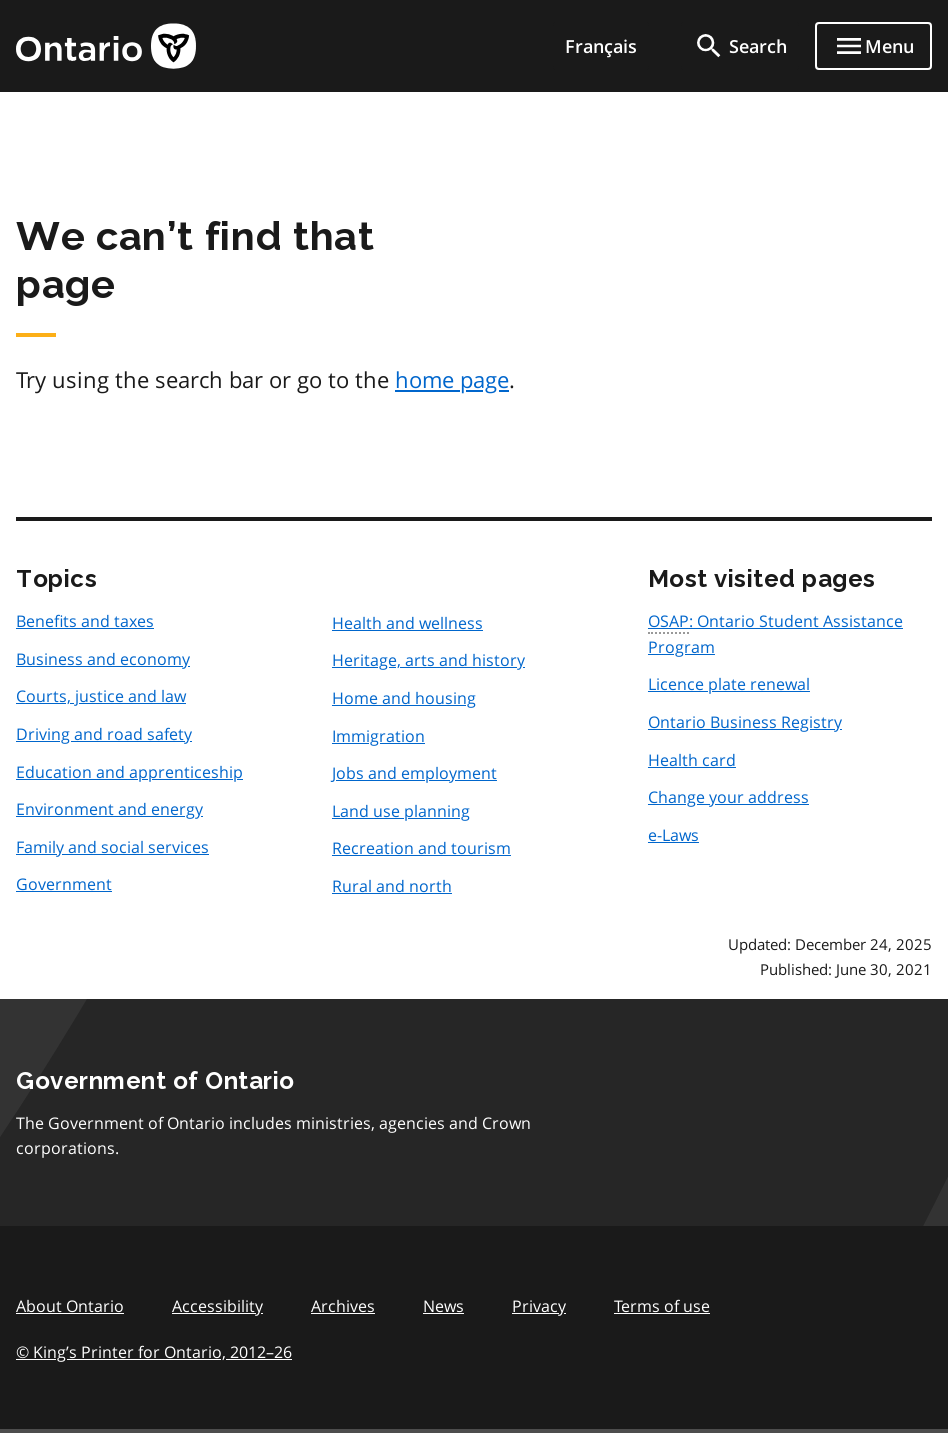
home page (452, 379)
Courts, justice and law (101, 696)
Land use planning (401, 811)
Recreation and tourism (421, 848)
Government (64, 884)
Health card (692, 760)
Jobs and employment (414, 773)
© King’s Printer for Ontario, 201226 (154, 1351)
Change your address (728, 797)
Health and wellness (407, 623)
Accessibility (217, 1306)
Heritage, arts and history (428, 660)
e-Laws (673, 835)
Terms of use (662, 1306)
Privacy (539, 1306)
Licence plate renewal (729, 684)
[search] (740, 46)
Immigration (378, 736)
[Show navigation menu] (873, 46)
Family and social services (112, 847)
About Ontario (70, 1306)
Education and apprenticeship (129, 772)
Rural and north (392, 886)
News (443, 1306)
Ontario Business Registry (745, 722)
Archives (343, 1306)
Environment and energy (109, 809)
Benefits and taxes (85, 621)
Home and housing (404, 698)
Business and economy (103, 659)
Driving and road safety (104, 734)
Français (601, 46)
